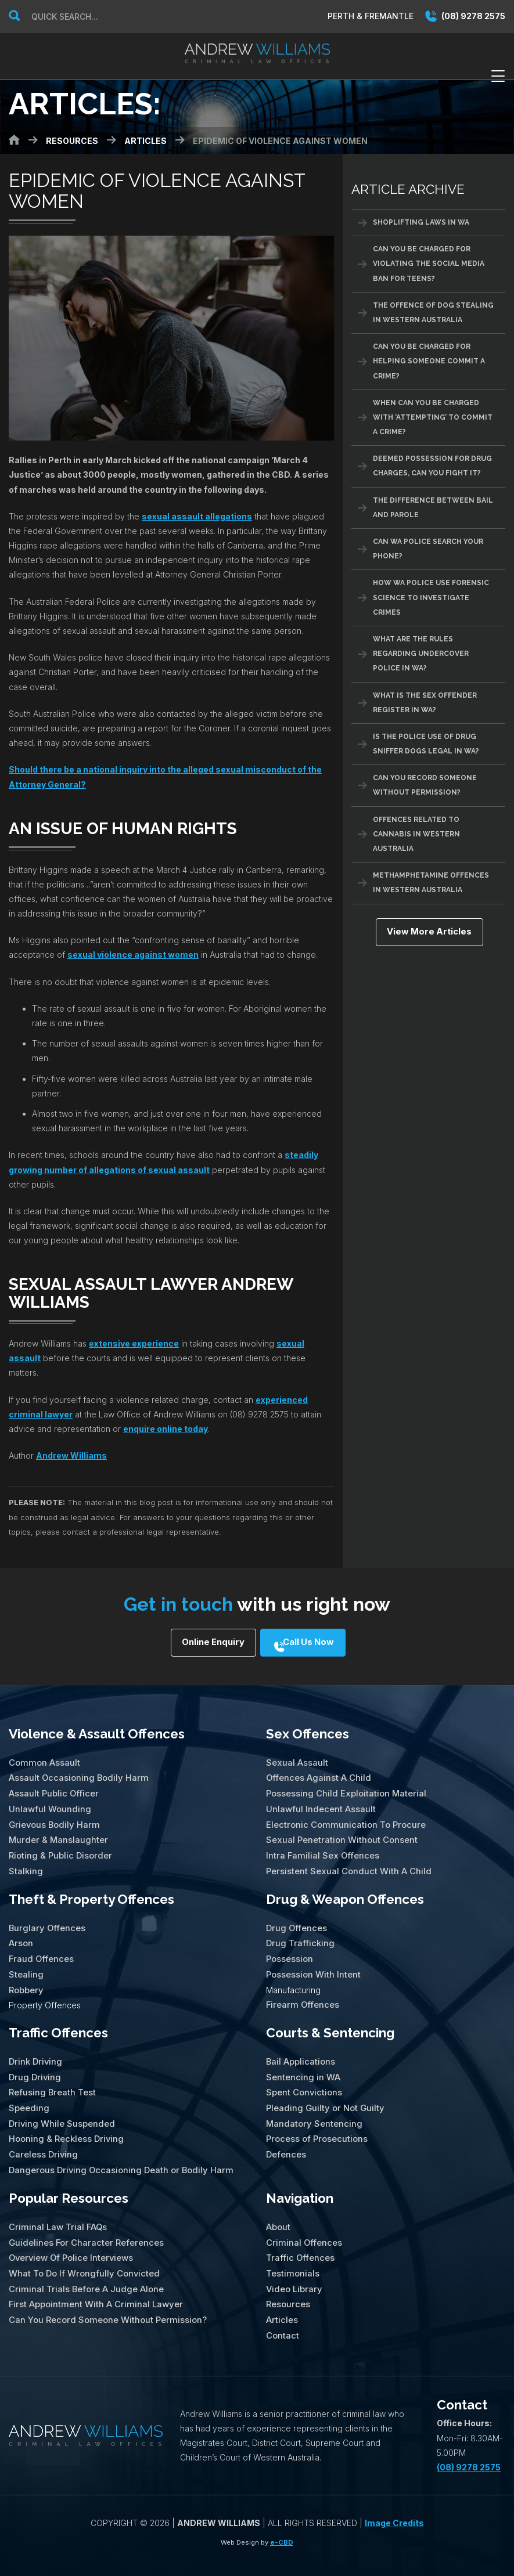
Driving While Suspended (60, 2107)
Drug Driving (34, 2063)
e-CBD (281, 2515)
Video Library (293, 2265)
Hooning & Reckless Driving (65, 2121)
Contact (282, 2309)
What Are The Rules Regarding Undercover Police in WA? (421, 653)
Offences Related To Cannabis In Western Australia (416, 834)
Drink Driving (34, 2048)
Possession (289, 1948)
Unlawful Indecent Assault (319, 1804)
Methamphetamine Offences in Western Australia (431, 882)
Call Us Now (314, 1643)
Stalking (25, 1863)
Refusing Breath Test (52, 2077)
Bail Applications (300, 2048)
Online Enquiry (206, 1643)
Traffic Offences (58, 2019)
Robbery (25, 1977)
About (278, 2206)
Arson (20, 1934)
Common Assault (43, 1760)
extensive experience (134, 1343)
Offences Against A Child (317, 1775)
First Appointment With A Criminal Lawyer (92, 2280)
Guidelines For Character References (84, 2221)
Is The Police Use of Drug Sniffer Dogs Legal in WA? (426, 744)
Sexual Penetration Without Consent (340, 1833)
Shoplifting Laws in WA (421, 222)
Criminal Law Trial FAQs (56, 2206)
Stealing (25, 1963)
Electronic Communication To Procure (342, 1819)
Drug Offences (295, 1919)
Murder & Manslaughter (57, 1833)
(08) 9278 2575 (465, 16)
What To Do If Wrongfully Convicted (82, 2251)
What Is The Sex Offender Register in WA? (425, 702)
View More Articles (428, 933)
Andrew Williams (71, 1455)
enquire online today (165, 1429)
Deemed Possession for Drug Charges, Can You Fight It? (432, 465)
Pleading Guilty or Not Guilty (324, 2092)
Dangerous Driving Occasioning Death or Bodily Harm (117, 2150)
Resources (287, 2280)
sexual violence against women (133, 954)
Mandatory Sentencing (312, 2107)
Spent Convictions (303, 2077)
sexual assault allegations (197, 516)
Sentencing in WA (301, 2063)
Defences (285, 2136)
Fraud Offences (40, 1948)
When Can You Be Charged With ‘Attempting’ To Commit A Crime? (433, 417)
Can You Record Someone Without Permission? (425, 785)
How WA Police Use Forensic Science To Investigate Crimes (431, 597)
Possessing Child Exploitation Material (344, 1790)
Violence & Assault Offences (97, 1732)
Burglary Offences (45, 1919)
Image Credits (394, 2496)
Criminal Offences (302, 2221)
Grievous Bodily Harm (52, 1819)
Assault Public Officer (52, 1790)
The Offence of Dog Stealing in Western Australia (433, 312)
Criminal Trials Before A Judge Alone (83, 2265)
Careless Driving (42, 2136)
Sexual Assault (296, 1760)
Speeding (28, 2092)
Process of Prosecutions (315, 2121)
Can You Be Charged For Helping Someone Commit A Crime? (429, 361)
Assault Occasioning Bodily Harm (76, 1775)
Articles (281, 2294)
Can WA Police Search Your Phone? (428, 548)
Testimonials (292, 2251)
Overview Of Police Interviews (70, 2236)
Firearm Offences (301, 1992)
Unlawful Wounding (49, 1804)
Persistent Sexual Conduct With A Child (345, 1863)
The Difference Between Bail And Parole (433, 507)
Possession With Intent (313, 1963)
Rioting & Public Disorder (59, 1848)
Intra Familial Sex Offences (320, 1848)
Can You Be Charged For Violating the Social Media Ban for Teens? (428, 263)
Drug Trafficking (299, 1934)
